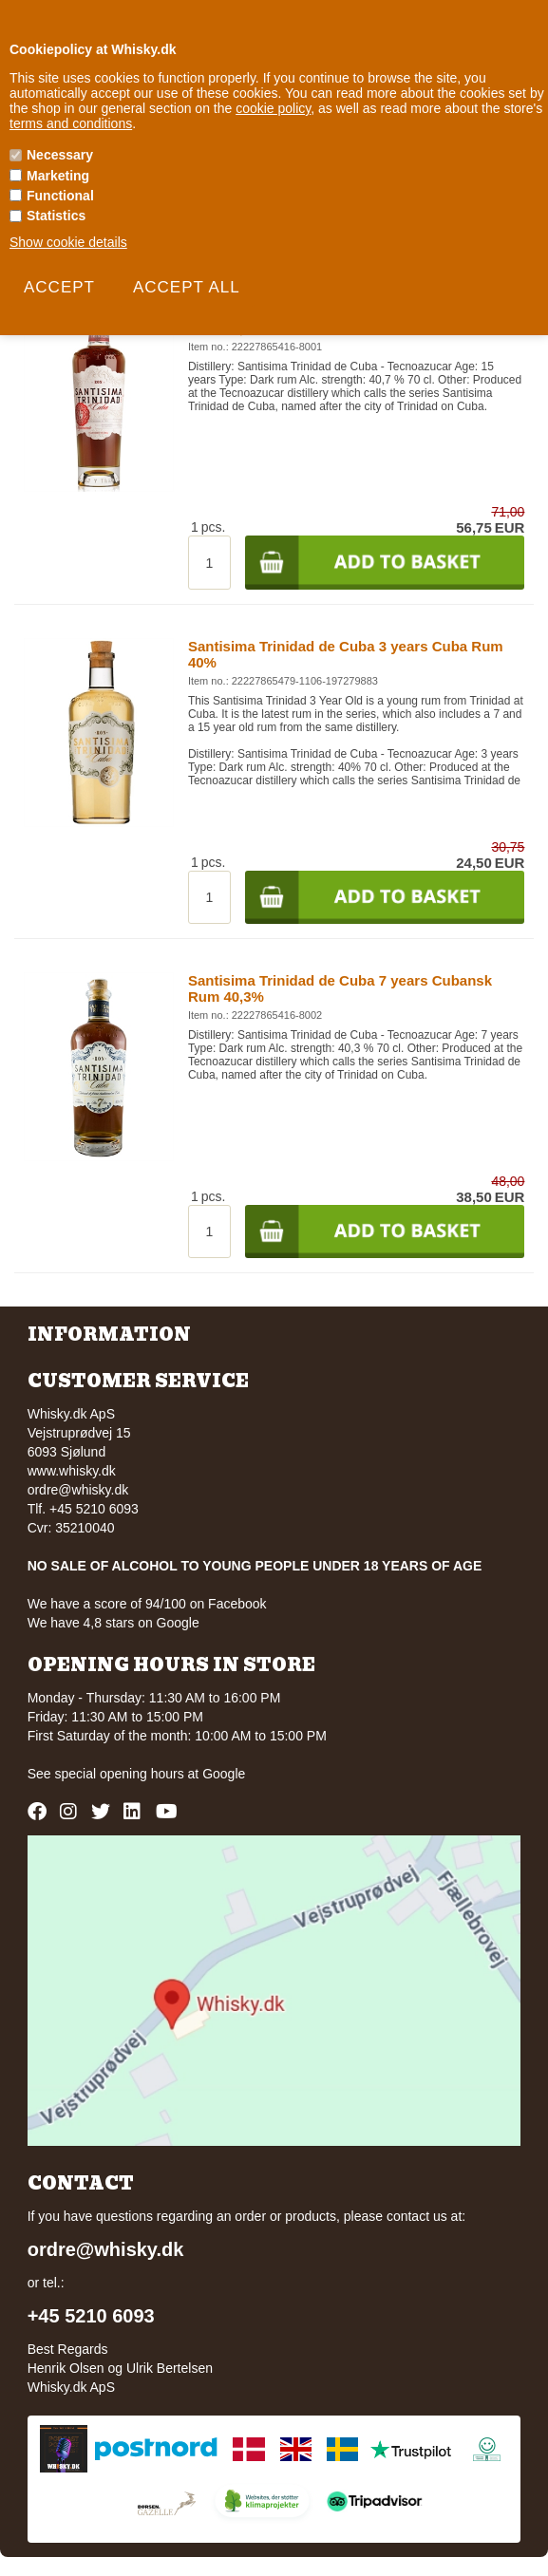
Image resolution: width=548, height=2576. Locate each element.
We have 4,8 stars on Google (113, 1622)
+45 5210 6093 (91, 2315)
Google (223, 1773)
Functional (60, 195)
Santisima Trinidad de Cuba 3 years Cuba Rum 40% (345, 654)
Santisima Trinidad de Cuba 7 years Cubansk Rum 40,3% (340, 988)
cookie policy (273, 108)
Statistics (56, 215)
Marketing (58, 175)
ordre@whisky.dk (78, 1489)
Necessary (60, 154)
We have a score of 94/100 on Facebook (147, 1603)
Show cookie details (68, 242)
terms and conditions (70, 123)
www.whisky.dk (72, 1470)
